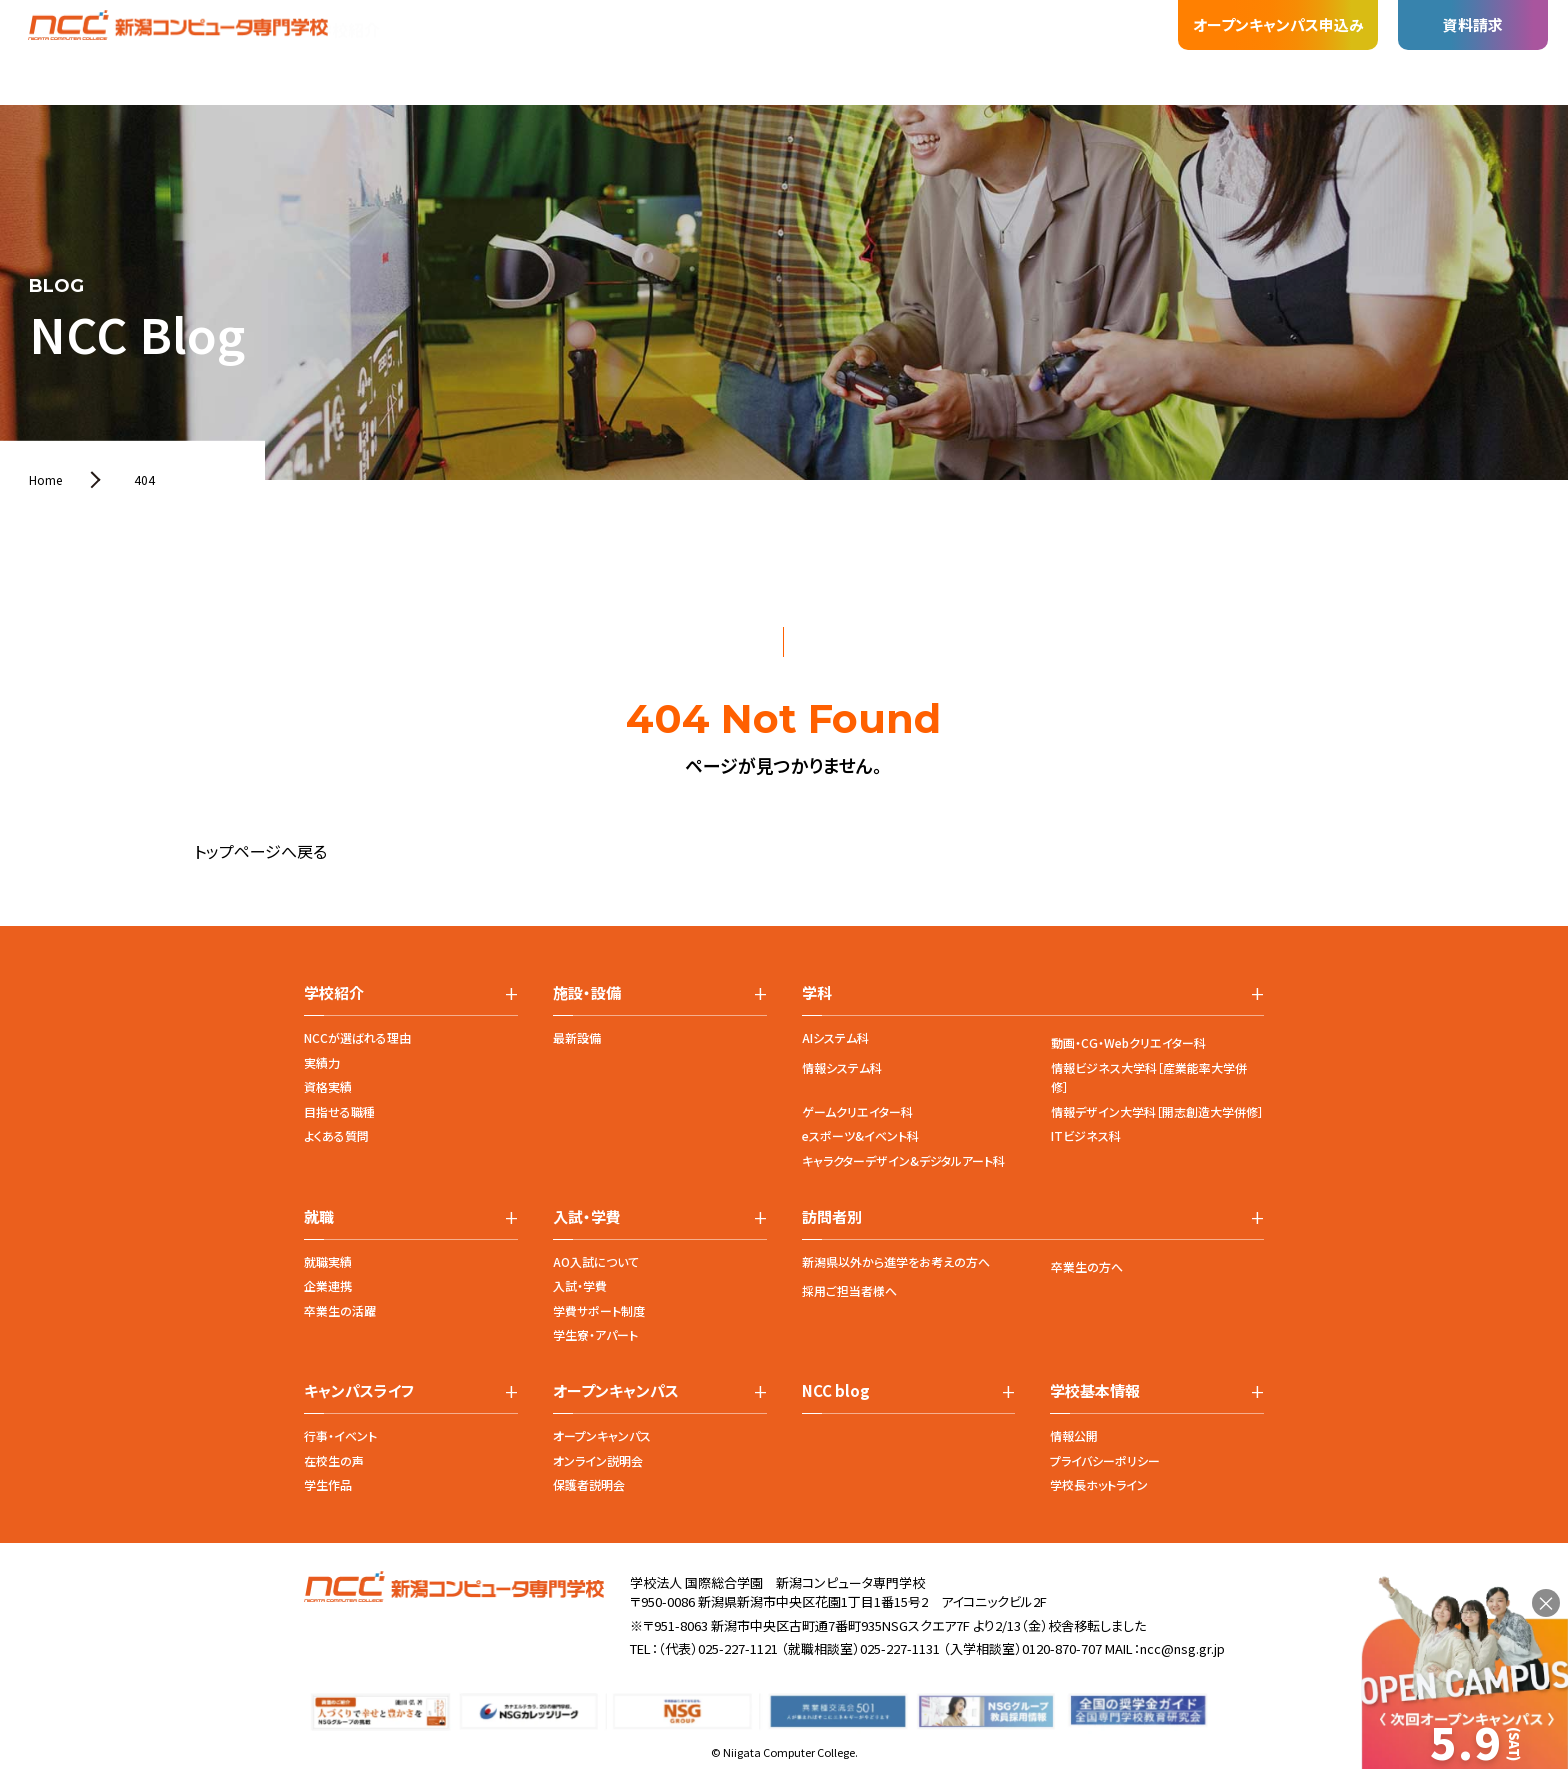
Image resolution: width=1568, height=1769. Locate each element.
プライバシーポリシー (1105, 1460)
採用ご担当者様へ (849, 1290)
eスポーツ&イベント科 (860, 1135)
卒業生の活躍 (340, 1310)
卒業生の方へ (1087, 1266)
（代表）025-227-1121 (718, 1648)
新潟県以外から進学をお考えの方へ (896, 1261)
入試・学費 (580, 1285)
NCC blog (836, 1391)
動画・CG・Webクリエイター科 (1128, 1042)
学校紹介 (348, 54)
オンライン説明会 (598, 1460)
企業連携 (328, 1285)
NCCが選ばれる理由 (357, 1037)
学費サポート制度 (599, 1310)
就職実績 (328, 1261)
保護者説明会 (589, 1484)
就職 (584, 30)
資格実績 (328, 1086)
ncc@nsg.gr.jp (1182, 1648)
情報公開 (1074, 1435)
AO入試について (596, 1261)
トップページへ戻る (260, 851)
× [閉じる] (1546, 1603)
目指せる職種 (339, 1111)
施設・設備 (504, 32)
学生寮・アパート (595, 1334)
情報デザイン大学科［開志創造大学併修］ (1157, 1111)
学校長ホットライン (1099, 1484)
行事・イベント (340, 1435)
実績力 (322, 1062)
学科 (424, 44)
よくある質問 (336, 1135)
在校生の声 (334, 1460)
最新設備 (577, 1037)
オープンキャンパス (602, 1435)
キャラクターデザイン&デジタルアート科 (903, 1160)
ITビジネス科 (1086, 1135)
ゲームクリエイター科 (857, 1111)
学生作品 (328, 1484)
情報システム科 (842, 1067)
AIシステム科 (835, 1037)
